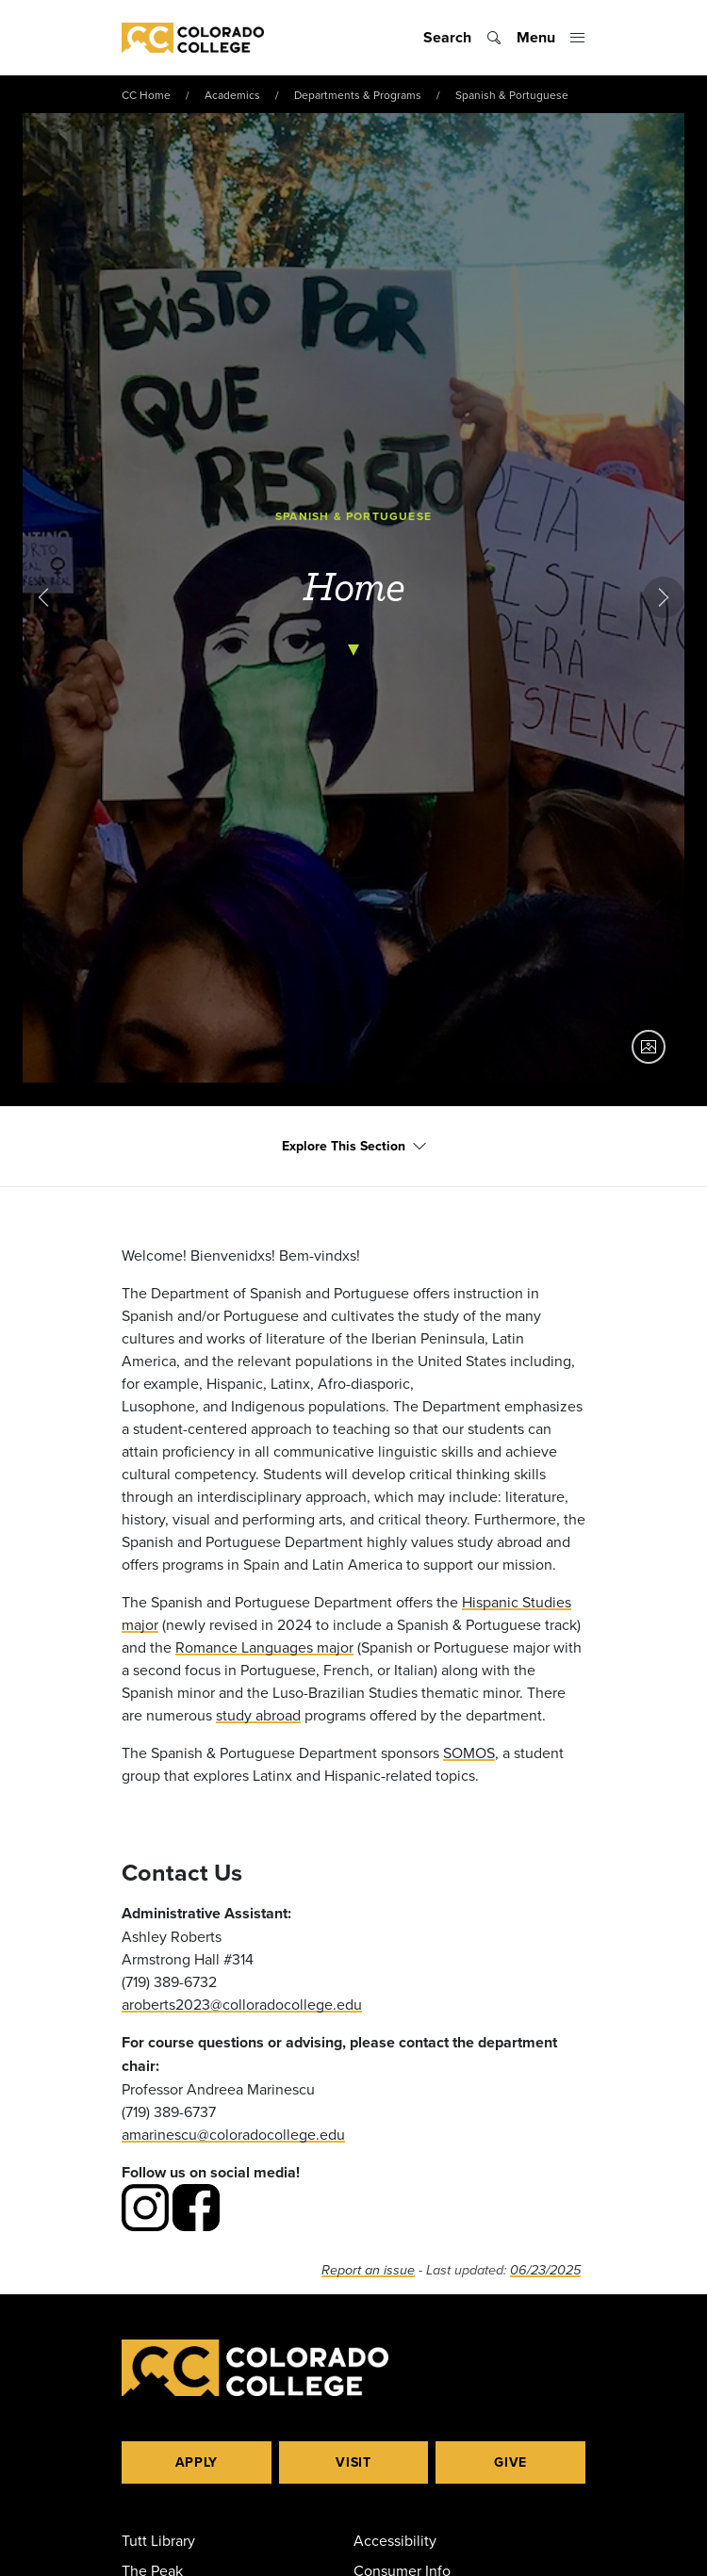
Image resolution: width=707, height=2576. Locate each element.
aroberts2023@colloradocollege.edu (242, 2004)
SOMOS (469, 1752)
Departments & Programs (357, 95)
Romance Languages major (264, 1647)
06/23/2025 (545, 2270)
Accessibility (395, 2540)
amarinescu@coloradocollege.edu (233, 2134)
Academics (232, 95)
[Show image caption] (649, 1047)
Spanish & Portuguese (511, 95)
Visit (353, 2462)
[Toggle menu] (551, 37)
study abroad (258, 1714)
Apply (197, 2462)
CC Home (146, 95)
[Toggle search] (462, 37)
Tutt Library (158, 2540)
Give (510, 2462)
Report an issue (368, 2270)
